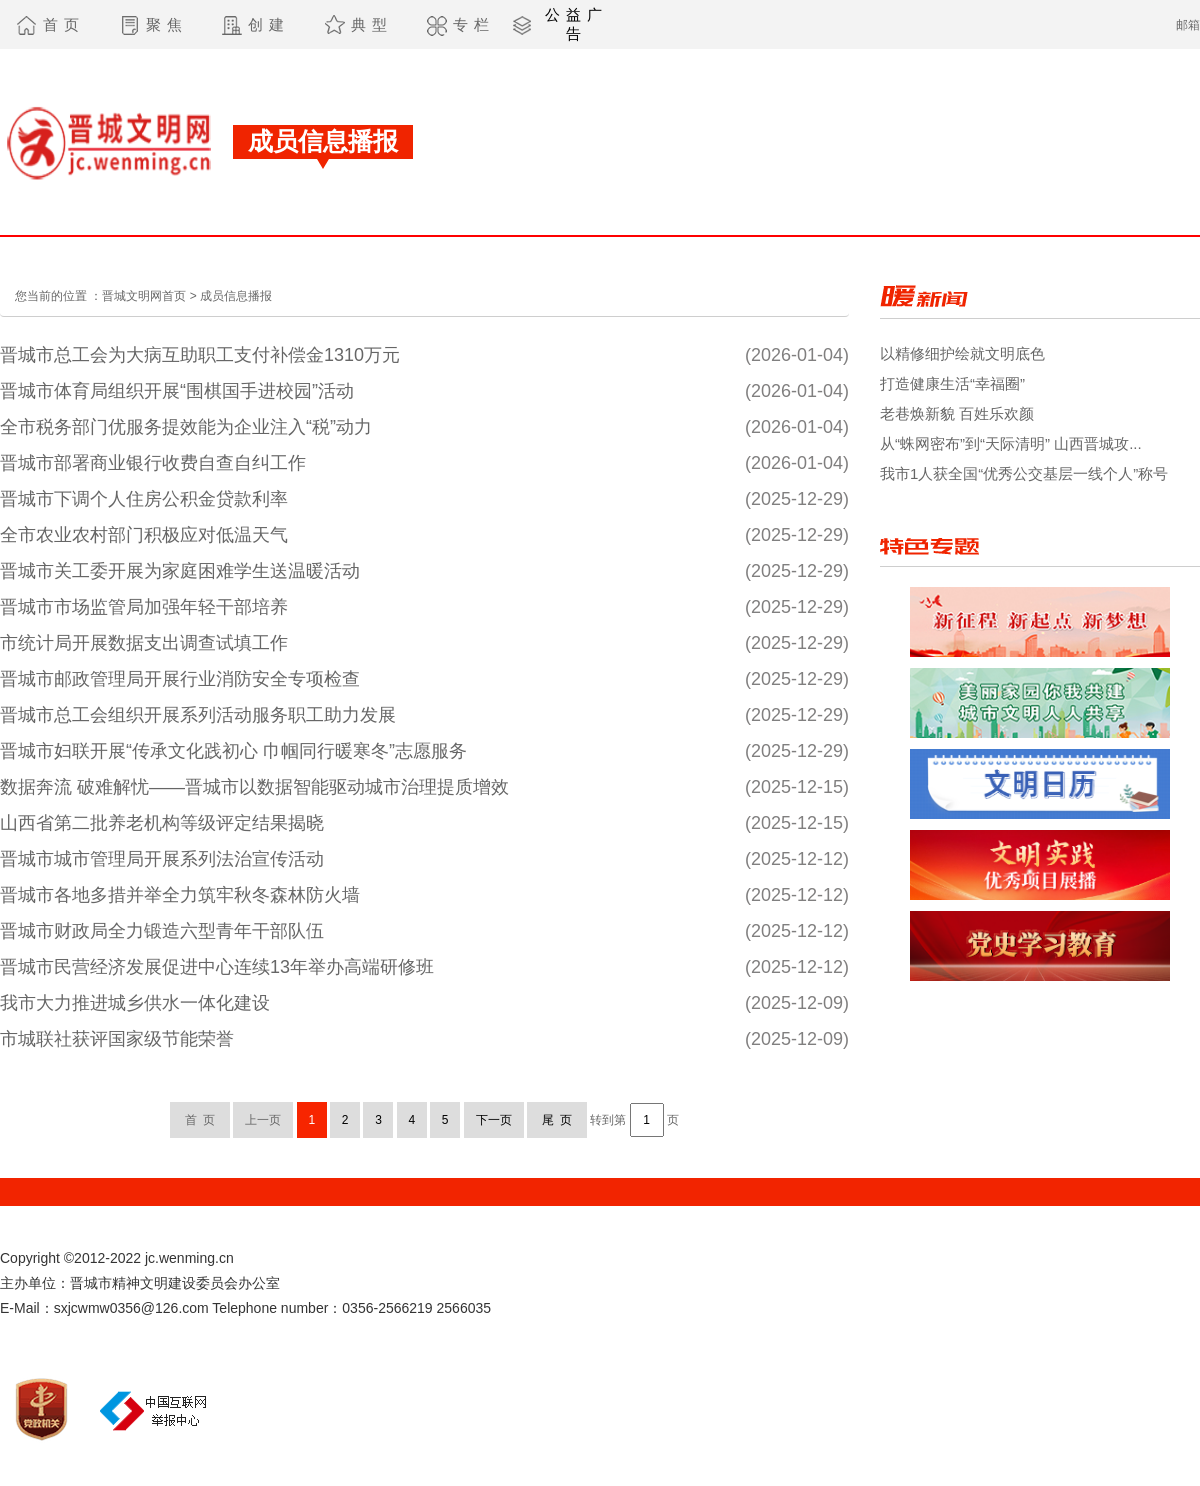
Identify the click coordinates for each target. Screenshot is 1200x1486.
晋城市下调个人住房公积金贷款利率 (144, 499)
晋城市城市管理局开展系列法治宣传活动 (162, 859)
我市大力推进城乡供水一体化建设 (135, 1003)
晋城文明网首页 (144, 296)
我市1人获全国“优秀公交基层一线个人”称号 (1024, 473)
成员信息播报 (236, 296)
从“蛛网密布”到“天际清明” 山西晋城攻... (1011, 443)
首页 (64, 24)
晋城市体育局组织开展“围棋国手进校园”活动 (177, 391)
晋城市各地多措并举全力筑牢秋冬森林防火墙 (180, 895)
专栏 (474, 24)
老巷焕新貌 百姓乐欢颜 (957, 413)
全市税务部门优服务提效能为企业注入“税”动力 (186, 427)
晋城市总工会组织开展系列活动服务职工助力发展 (198, 715)
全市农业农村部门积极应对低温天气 (144, 535)
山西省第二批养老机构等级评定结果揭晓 (162, 823)
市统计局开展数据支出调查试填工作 (144, 643)
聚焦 (167, 24)
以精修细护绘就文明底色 (962, 353)
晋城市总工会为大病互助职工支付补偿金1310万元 (200, 355)
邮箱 (1188, 25)
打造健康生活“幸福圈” (952, 383)
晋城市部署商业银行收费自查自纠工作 (153, 463)
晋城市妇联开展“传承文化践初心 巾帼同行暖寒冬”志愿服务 (233, 751)
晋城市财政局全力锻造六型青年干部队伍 (162, 931)
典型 (372, 24)
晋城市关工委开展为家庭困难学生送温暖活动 (180, 571)
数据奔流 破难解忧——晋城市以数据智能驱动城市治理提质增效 (254, 787)
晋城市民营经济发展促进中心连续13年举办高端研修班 (217, 967)
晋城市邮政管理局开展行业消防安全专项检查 (180, 679)
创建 (269, 24)
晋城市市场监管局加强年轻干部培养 (144, 607)
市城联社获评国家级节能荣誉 (117, 1039)
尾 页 (557, 1120)
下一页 (494, 1120)
